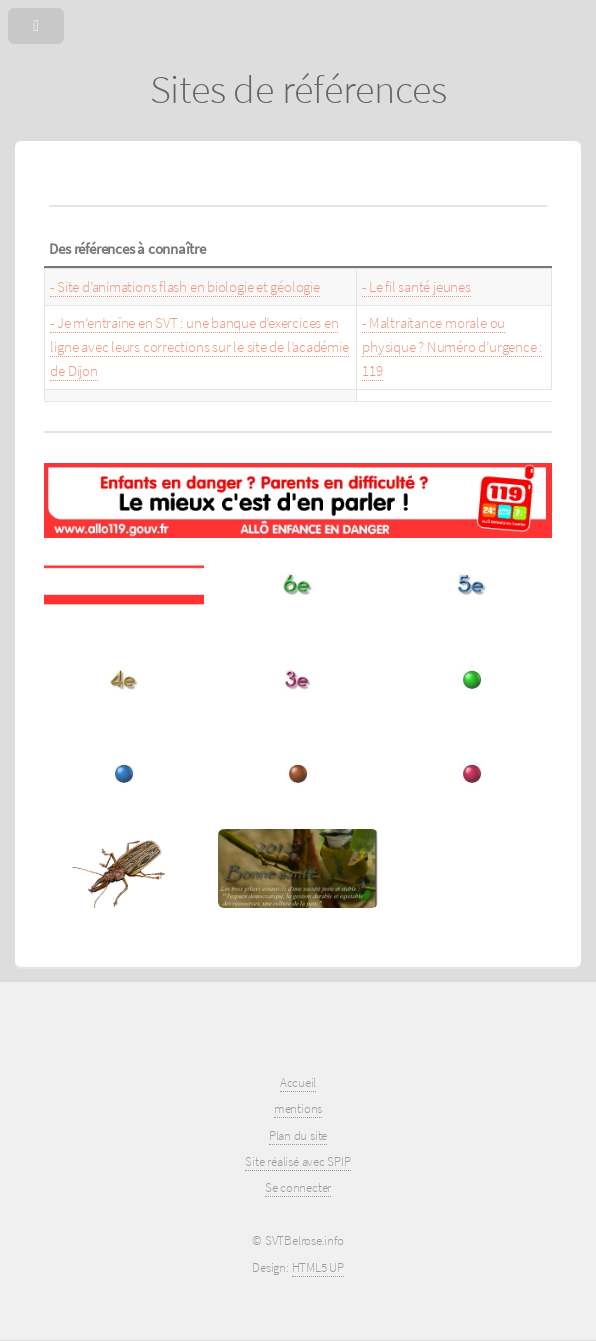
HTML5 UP (318, 1267)
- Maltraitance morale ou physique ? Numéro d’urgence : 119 (452, 347)
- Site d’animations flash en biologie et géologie (184, 287)
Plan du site (298, 1135)
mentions (298, 1108)
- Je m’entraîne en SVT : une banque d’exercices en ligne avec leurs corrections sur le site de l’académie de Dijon (199, 347)
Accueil (298, 1082)
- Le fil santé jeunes (416, 287)
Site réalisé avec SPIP (297, 1161)
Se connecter (298, 1187)
